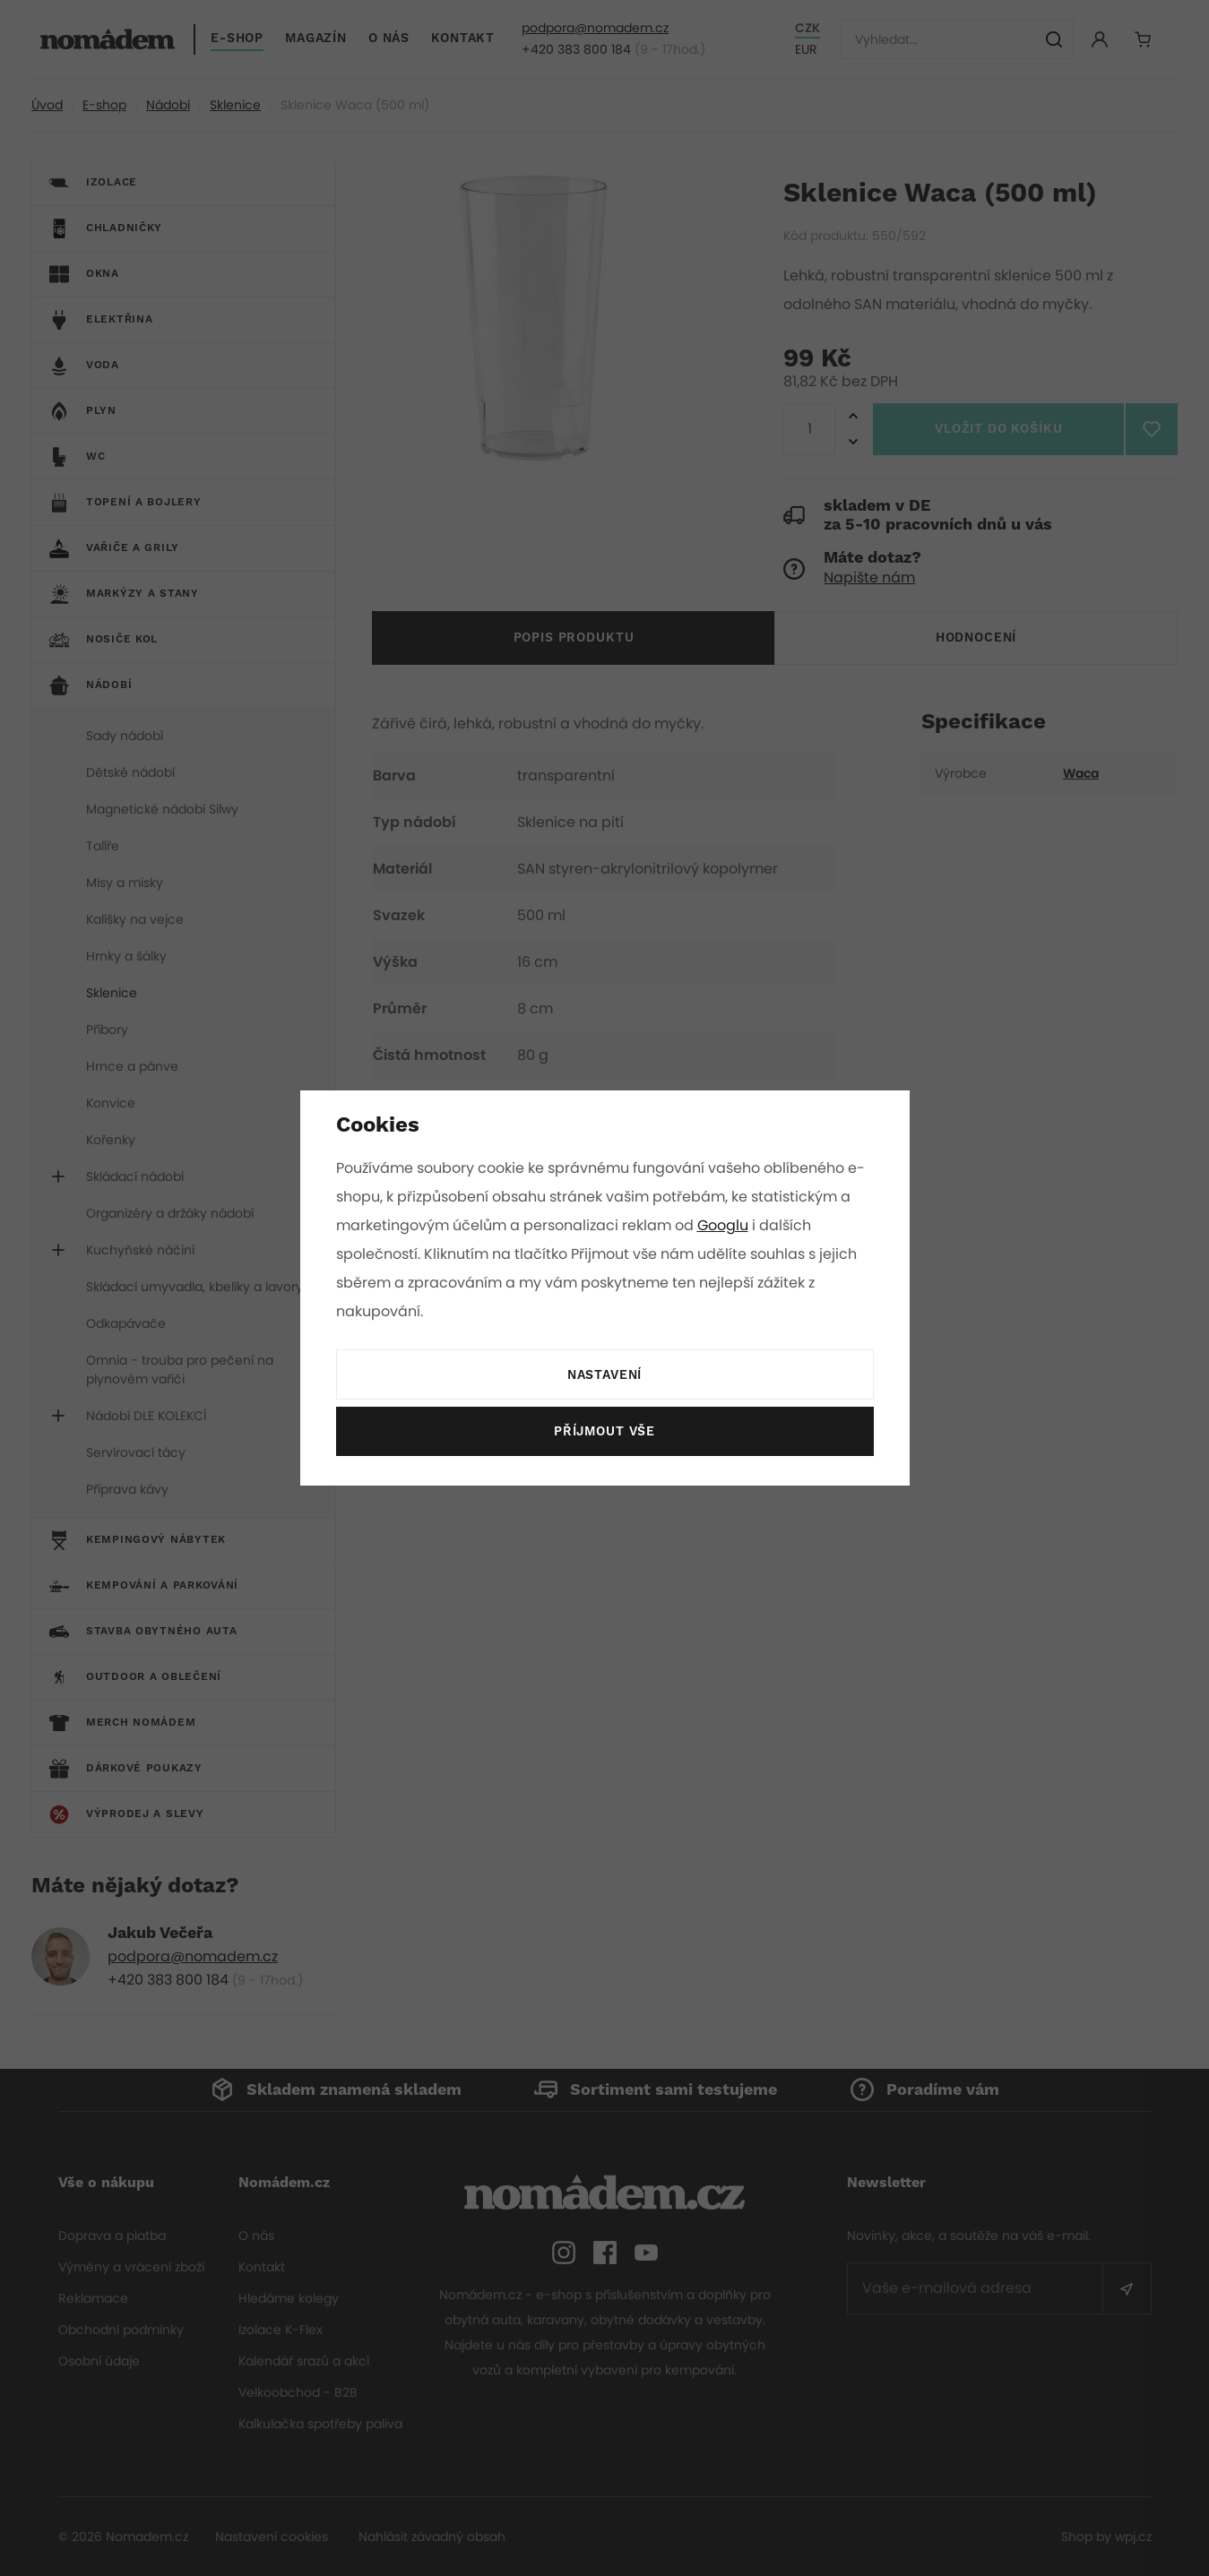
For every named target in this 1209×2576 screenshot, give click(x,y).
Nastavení (604, 1375)
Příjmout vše (604, 1432)
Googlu (726, 1225)
